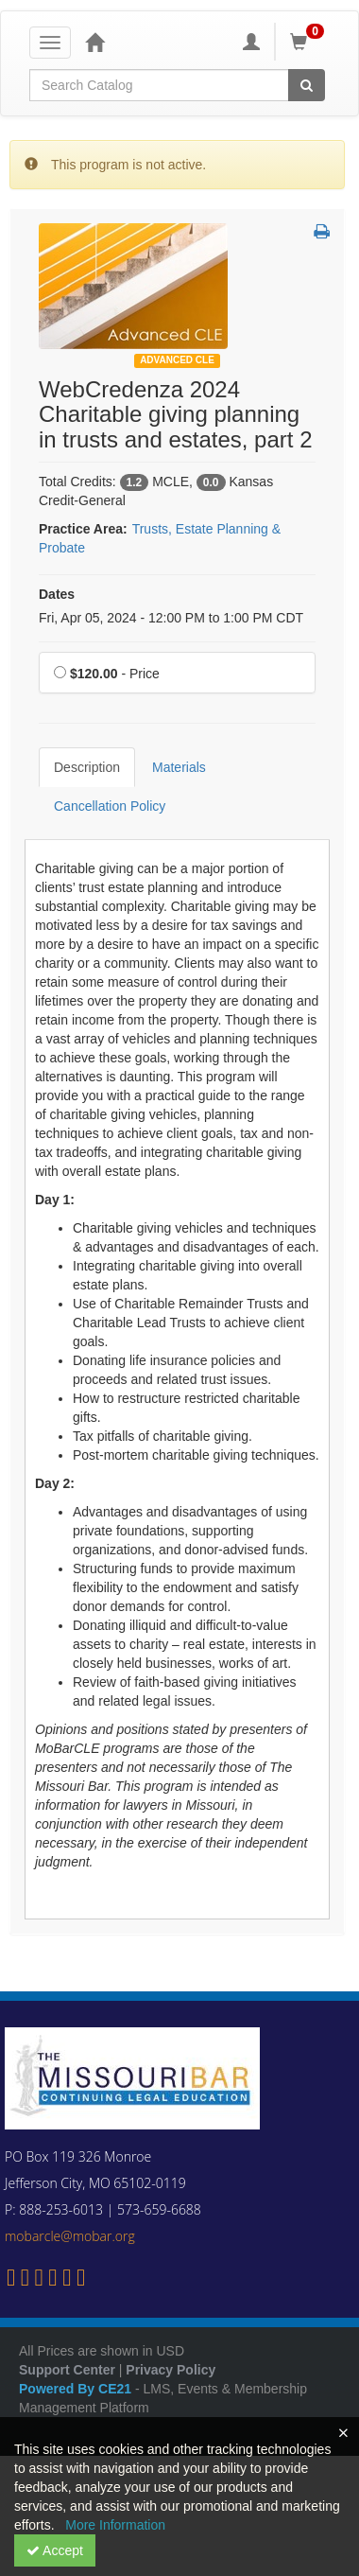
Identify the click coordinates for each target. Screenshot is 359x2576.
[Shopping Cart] (310, 41)
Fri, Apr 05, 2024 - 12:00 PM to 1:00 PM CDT (171, 617)
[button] (322, 232)
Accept (54, 2550)
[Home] (94, 41)
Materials (179, 767)
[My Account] (251, 41)
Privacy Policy (170, 2369)
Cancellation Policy (109, 806)
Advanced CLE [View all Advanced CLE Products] (177, 360)
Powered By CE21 (77, 2388)
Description (87, 767)
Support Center (67, 2369)
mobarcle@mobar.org (70, 2236)
